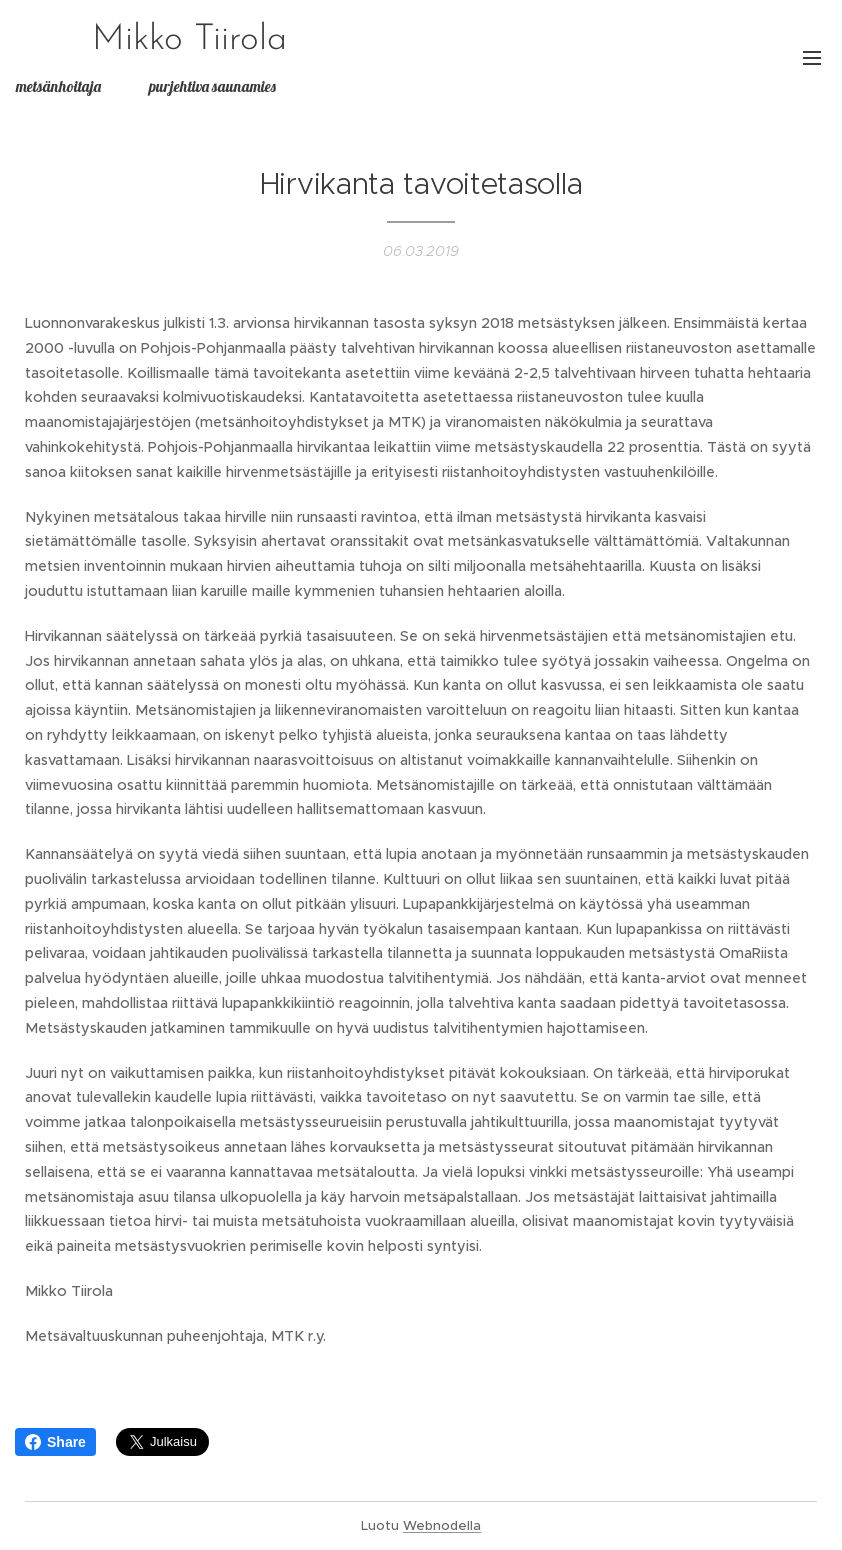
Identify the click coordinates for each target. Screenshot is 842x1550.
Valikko (812, 58)
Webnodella (442, 1525)
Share (55, 1442)
